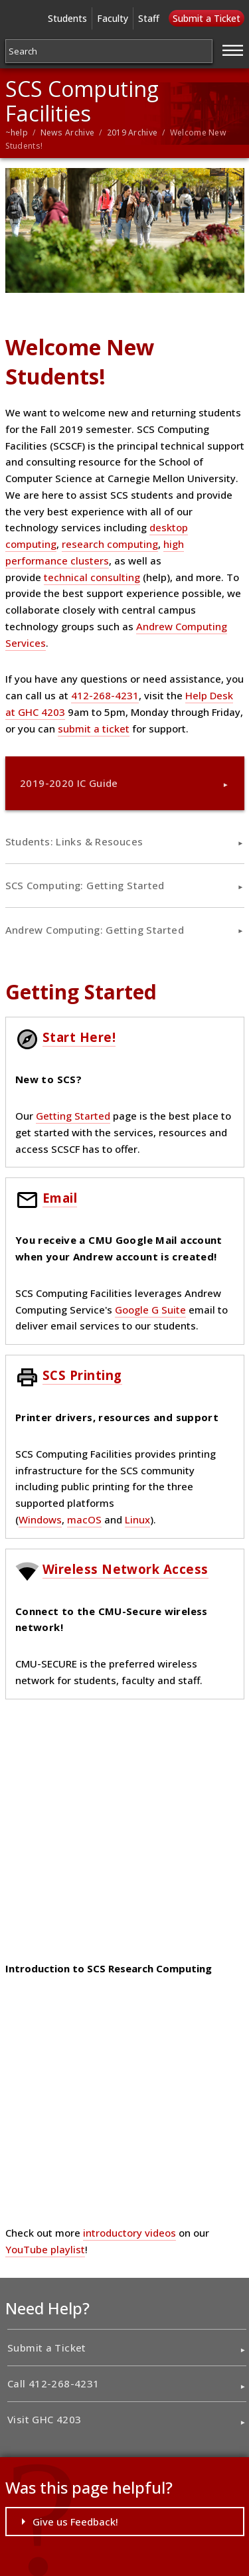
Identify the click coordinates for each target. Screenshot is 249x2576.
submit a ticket (93, 728)
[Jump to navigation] (233, 48)
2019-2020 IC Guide (69, 783)
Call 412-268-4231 (53, 2383)
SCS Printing (82, 1375)
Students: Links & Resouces (74, 841)
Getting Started (73, 1115)
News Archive (68, 132)
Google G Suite (150, 1309)
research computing (110, 544)
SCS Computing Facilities (82, 101)
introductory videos (129, 2232)
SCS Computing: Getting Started (85, 885)
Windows (40, 1519)
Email (59, 1197)
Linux (137, 1519)
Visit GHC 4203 (44, 2419)
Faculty (112, 18)
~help (17, 132)
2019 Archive (132, 132)
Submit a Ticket (206, 18)
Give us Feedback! (75, 2521)
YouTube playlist (45, 2249)
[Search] (108, 51)
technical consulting (92, 577)
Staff (148, 18)
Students (67, 18)
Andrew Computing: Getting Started (94, 929)
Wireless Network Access (125, 1569)
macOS (84, 1519)
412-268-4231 (105, 695)
